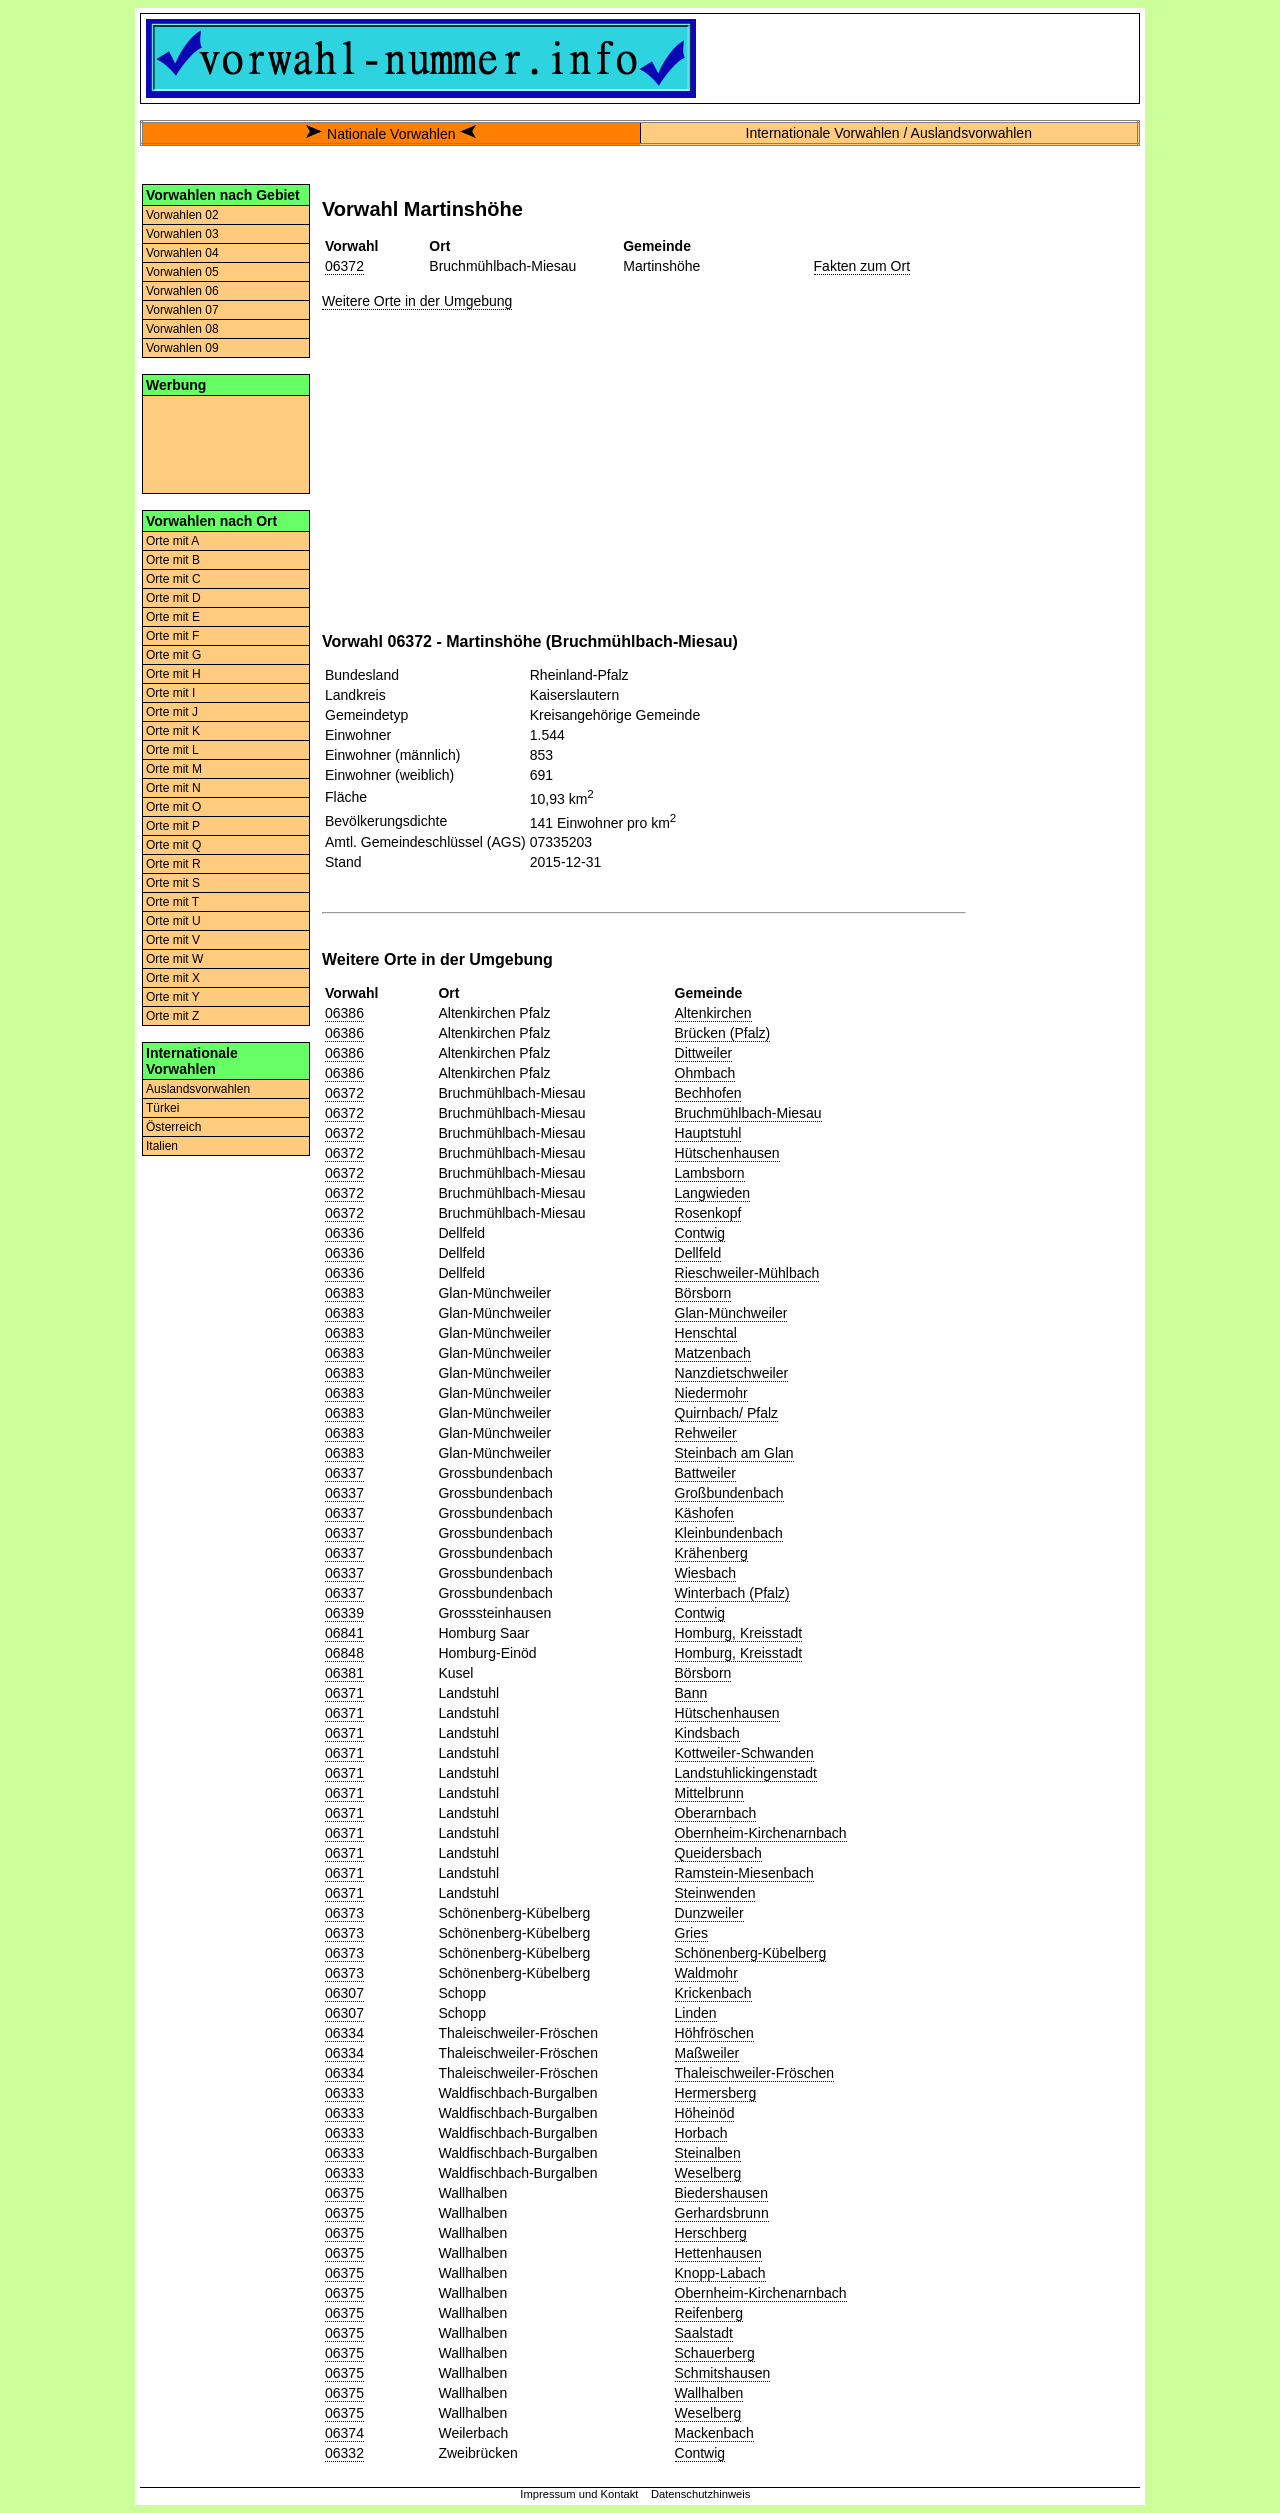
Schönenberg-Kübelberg (751, 1953)
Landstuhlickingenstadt (746, 1773)
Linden (696, 2013)
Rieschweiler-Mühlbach (747, 1273)
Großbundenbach (729, 1493)
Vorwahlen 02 (182, 215)
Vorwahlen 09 (182, 348)
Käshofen (704, 1513)
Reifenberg (709, 2313)
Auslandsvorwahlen (198, 1089)
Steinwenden (715, 1893)
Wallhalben (709, 2393)
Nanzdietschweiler (732, 1373)
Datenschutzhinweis (701, 2494)
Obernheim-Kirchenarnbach (761, 1833)
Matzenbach (713, 1353)
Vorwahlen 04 (182, 253)
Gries (691, 1933)
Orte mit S (173, 883)
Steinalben (708, 2153)
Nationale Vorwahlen (391, 134)
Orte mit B (173, 560)
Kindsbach (707, 1733)
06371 (344, 1693)
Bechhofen (708, 1093)
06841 (344, 1633)
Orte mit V (173, 940)
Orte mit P (173, 826)
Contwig (700, 1233)
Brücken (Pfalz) (723, 1033)
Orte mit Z (172, 1016)
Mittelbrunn (709, 1793)
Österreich (173, 1127)
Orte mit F (172, 636)
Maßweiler (707, 2053)
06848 (344, 1653)
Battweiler (705, 1473)
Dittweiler (704, 1053)
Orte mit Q (173, 845)
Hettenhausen (718, 2253)
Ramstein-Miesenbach (744, 1873)
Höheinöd (705, 2113)
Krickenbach (713, 1993)
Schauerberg (715, 2353)
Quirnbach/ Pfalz (727, 1413)
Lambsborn (710, 1173)
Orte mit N (173, 788)
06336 (344, 1233)
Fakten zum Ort (862, 266)
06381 (344, 1673)
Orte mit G (173, 655)
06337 (344, 1473)
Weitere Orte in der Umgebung (417, 301)
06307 (344, 1993)
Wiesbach (705, 1573)
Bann (691, 1693)
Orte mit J (172, 712)
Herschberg (711, 2233)
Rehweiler (706, 1433)
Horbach (701, 2133)
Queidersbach (718, 1853)
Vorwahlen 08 (182, 329)
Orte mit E (173, 617)
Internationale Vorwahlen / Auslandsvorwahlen (889, 133)
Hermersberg (716, 2093)
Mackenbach (714, 2433)
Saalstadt (704, 2333)
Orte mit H (173, 674)
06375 (344, 2193)
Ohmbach (705, 1073)
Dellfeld (698, 1253)
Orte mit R (173, 864)
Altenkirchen (713, 1013)
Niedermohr (711, 1393)
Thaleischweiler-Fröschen (755, 2073)
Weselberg (708, 2173)
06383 (344, 1293)
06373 (344, 1913)
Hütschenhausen (727, 1153)
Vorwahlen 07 (182, 310)
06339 (344, 1613)
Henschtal (706, 1333)
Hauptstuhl (708, 1133)
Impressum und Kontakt (579, 2494)
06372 (344, 266)
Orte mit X (173, 978)
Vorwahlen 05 (182, 272)
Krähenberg (711, 1553)
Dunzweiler (709, 1913)
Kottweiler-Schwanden (744, 1753)
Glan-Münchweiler (731, 1313)
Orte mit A (172, 541)
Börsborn (703, 1293)
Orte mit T (172, 902)
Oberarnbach (716, 1813)
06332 (344, 2453)
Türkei (162, 1108)
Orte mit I (170, 693)
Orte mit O (173, 807)
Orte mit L (172, 750)
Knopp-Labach (720, 2273)
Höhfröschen (714, 2033)
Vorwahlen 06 (182, 291)
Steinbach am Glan (734, 1453)
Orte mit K (173, 731)
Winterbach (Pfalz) (732, 1593)
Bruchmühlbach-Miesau (748, 1113)
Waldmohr (706, 1973)
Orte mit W (174, 959)
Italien (162, 1146)
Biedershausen (721, 2193)
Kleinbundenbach (729, 1533)
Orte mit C (173, 579)
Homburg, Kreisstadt (739, 1633)
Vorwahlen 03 (182, 234)
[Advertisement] (226, 443)
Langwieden (713, 1193)
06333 (344, 2093)
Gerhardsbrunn (722, 2213)
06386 (344, 1013)
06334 (344, 2033)
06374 (344, 2433)
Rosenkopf (708, 1213)
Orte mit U (173, 921)
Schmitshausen (723, 2373)
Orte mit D (173, 598)
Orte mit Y (173, 997)
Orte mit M (174, 769)
